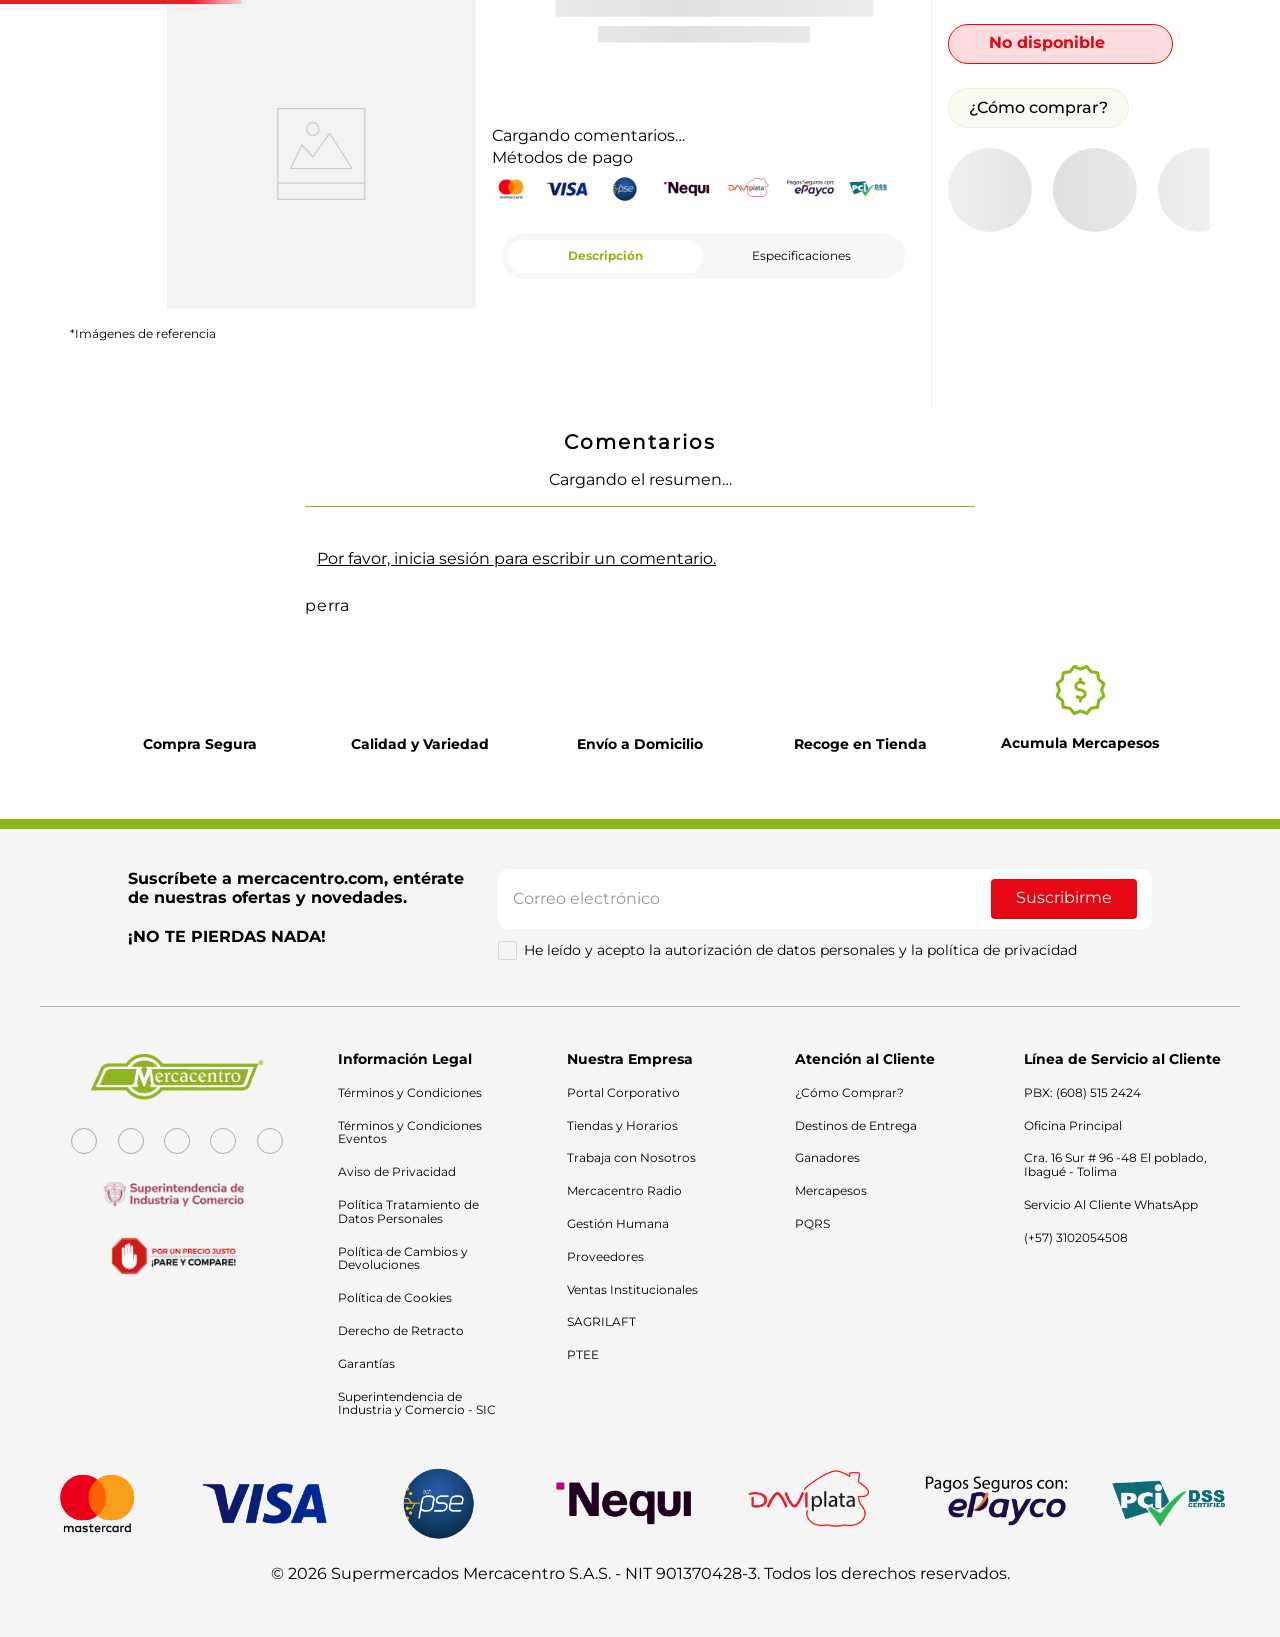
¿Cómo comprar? (1038, 107)
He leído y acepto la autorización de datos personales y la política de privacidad (800, 970)
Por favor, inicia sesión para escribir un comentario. (516, 558)
